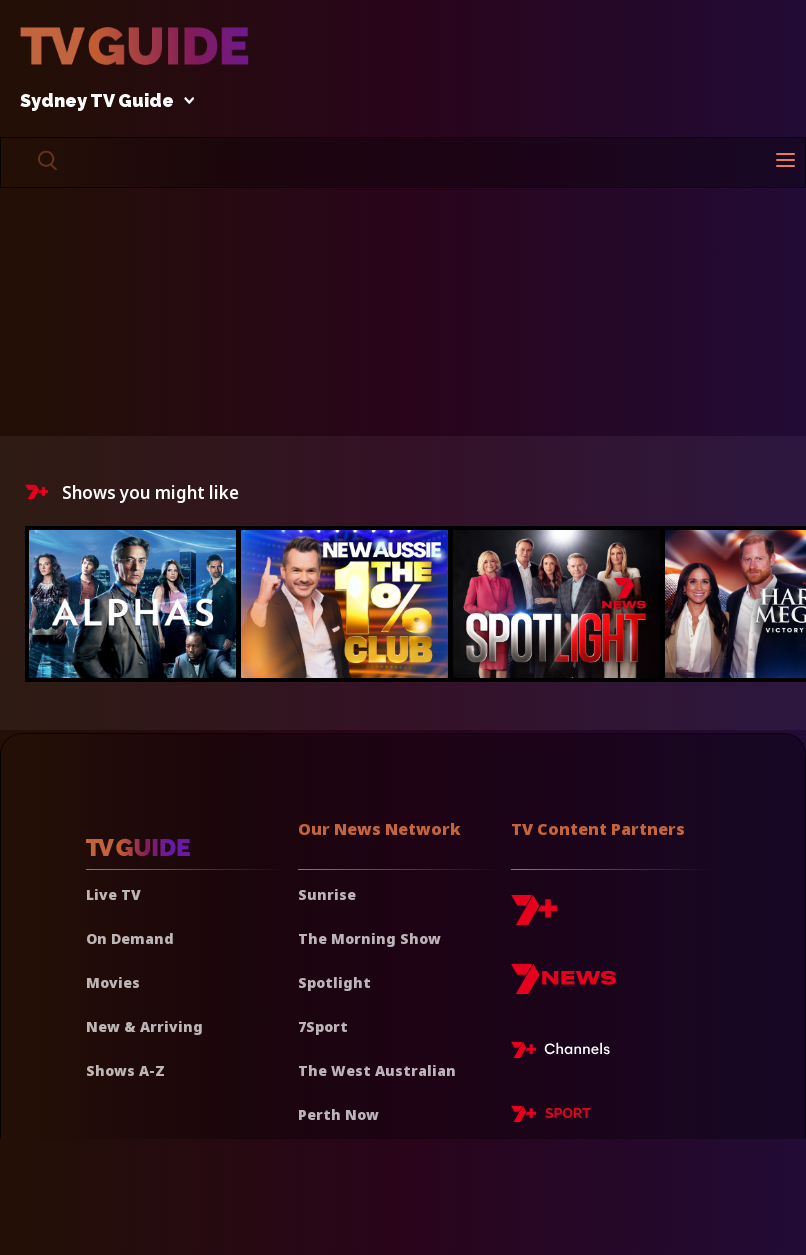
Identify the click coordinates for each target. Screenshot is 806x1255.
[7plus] (534, 917)
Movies (113, 982)
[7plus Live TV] (566, 1053)
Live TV (113, 894)
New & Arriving (144, 1026)
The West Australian (377, 1070)
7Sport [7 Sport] (323, 1026)
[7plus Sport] (551, 1117)
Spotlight (334, 982)
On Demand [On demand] (130, 938)
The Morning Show (369, 938)
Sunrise (327, 894)
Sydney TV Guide (102, 101)
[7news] (563, 986)
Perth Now (338, 1114)
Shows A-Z (125, 1070)
